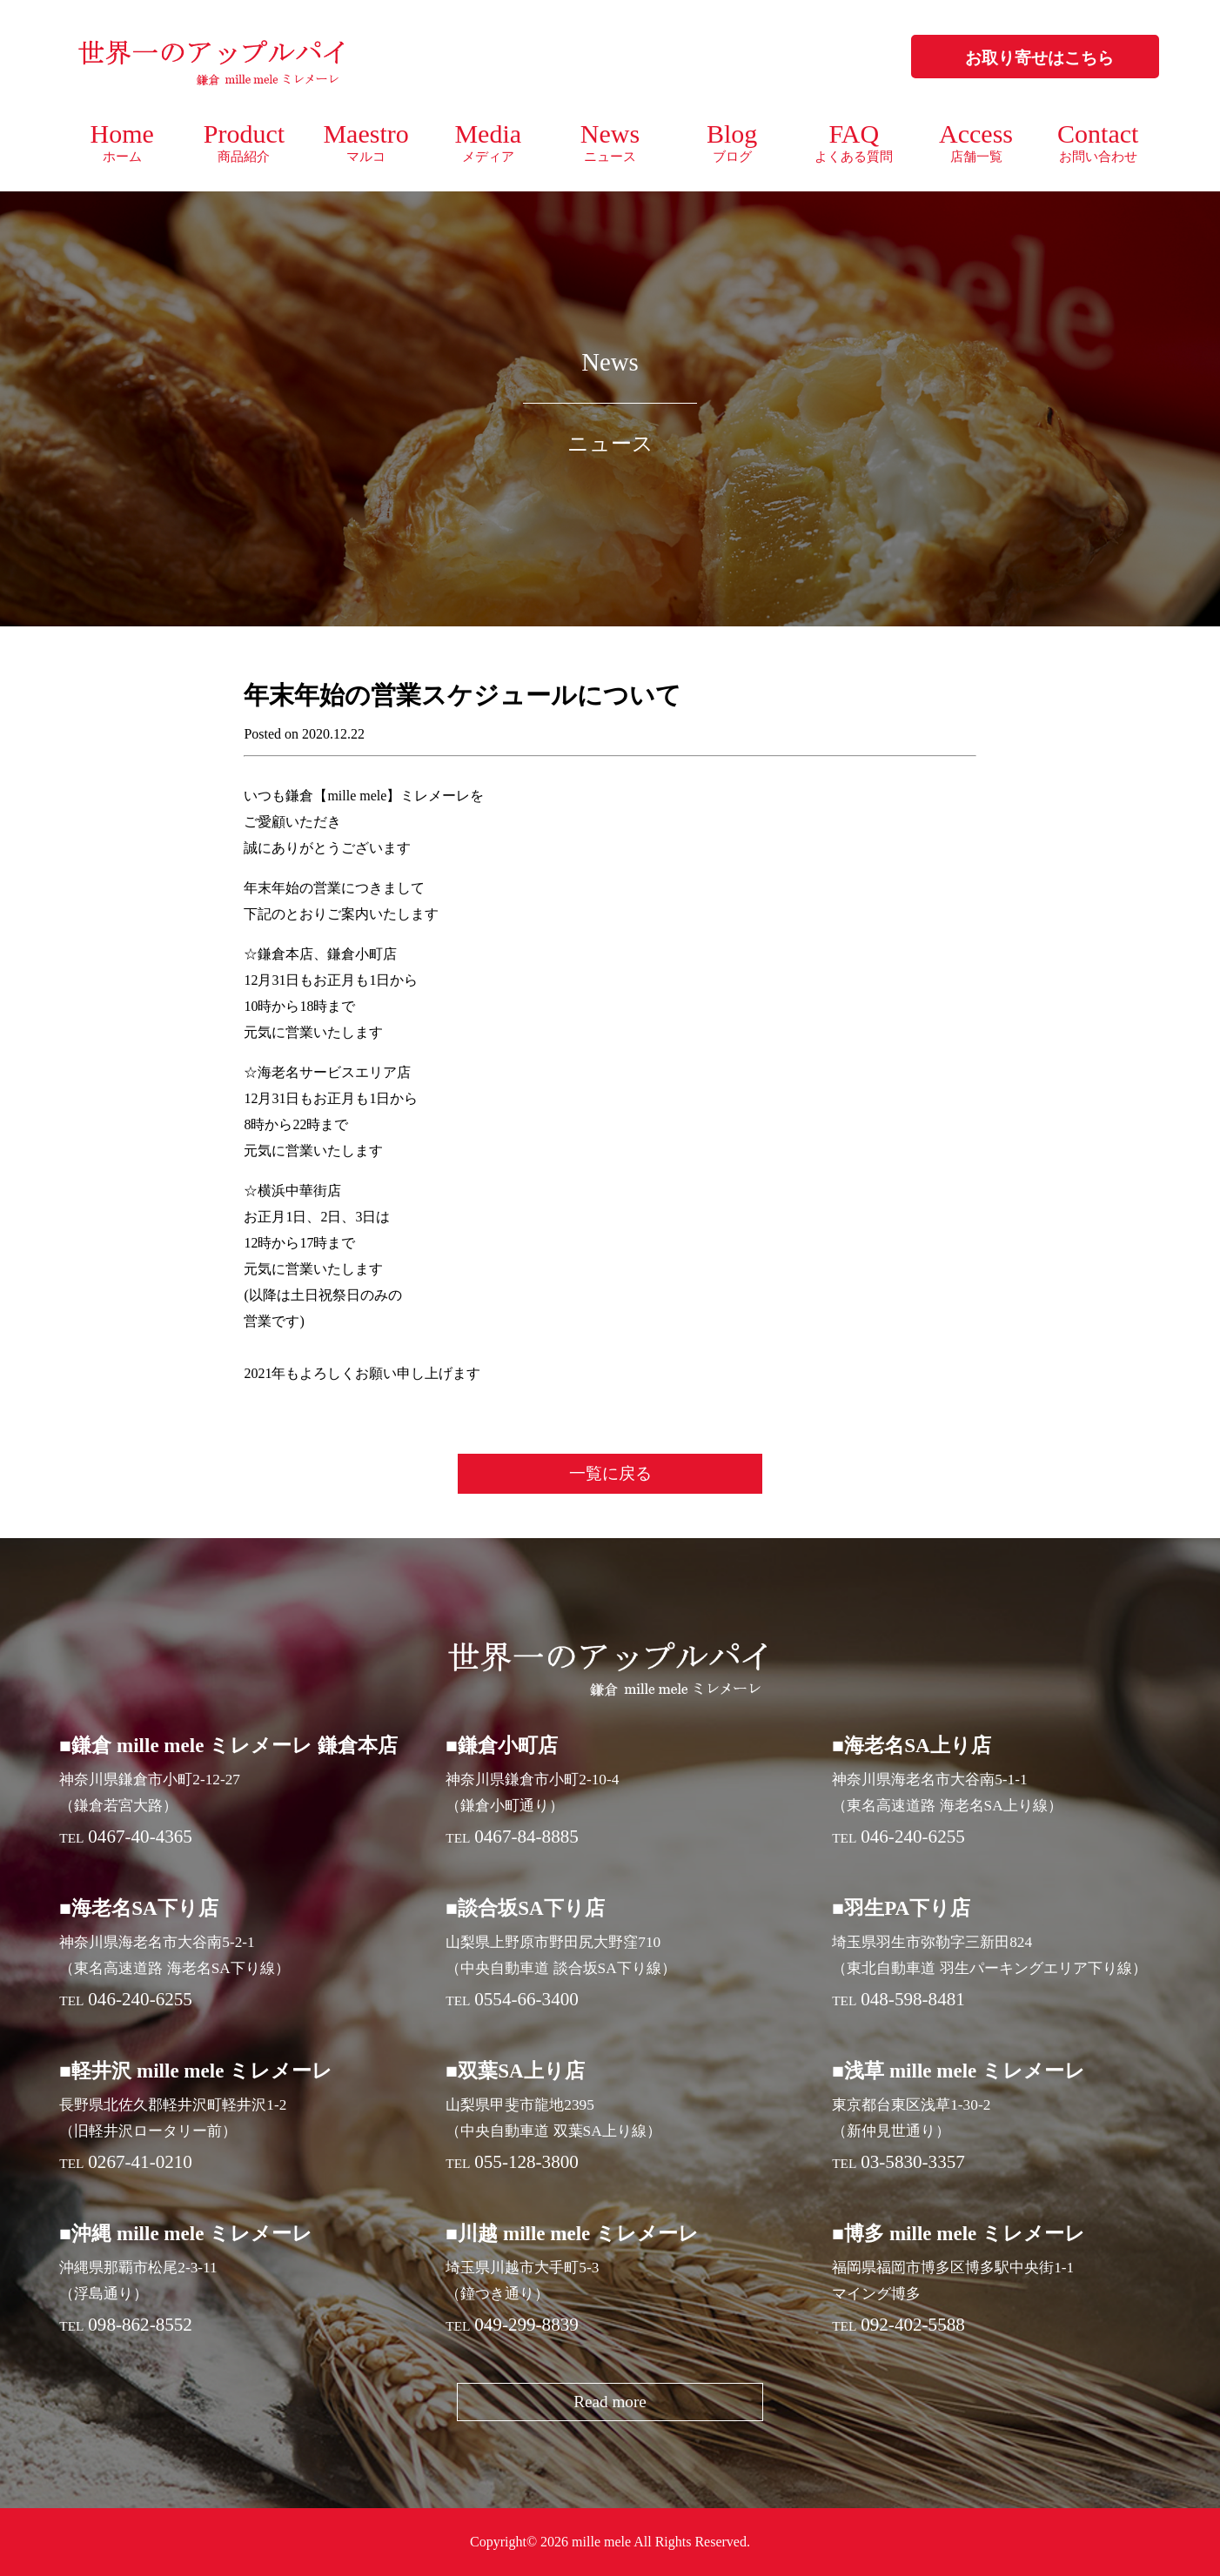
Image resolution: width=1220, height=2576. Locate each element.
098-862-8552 (140, 2324)
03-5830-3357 (913, 2161)
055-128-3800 (526, 2161)
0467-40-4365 (140, 1836)
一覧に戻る (610, 1473)
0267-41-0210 (140, 2161)
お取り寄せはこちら (1039, 58)
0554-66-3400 (526, 1999)
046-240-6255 (913, 1836)
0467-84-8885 (526, 1836)
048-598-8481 (913, 1999)
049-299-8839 (526, 2324)
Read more (610, 2401)
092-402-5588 (913, 2324)
